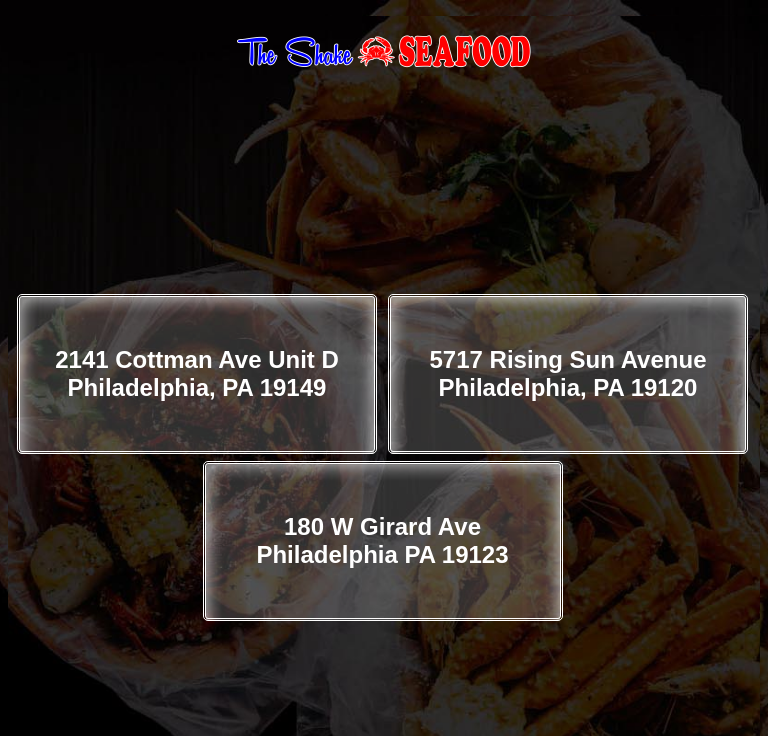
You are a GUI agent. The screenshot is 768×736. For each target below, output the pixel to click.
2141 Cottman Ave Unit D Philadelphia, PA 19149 (197, 373)
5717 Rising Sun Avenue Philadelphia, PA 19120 (568, 373)
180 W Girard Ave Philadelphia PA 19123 (382, 540)
